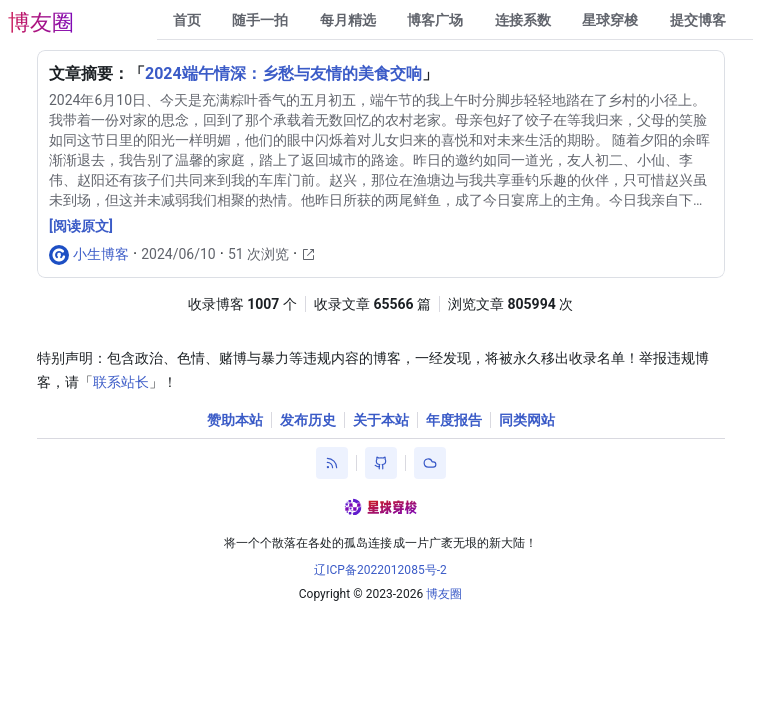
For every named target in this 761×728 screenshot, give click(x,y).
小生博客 (101, 254)
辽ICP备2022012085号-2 (380, 570)
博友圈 (41, 22)
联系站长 (121, 382)
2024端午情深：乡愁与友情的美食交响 (283, 73)
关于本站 (381, 420)
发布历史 (308, 420)
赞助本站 (235, 420)
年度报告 (454, 420)
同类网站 (527, 420)
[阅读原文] (81, 226)
